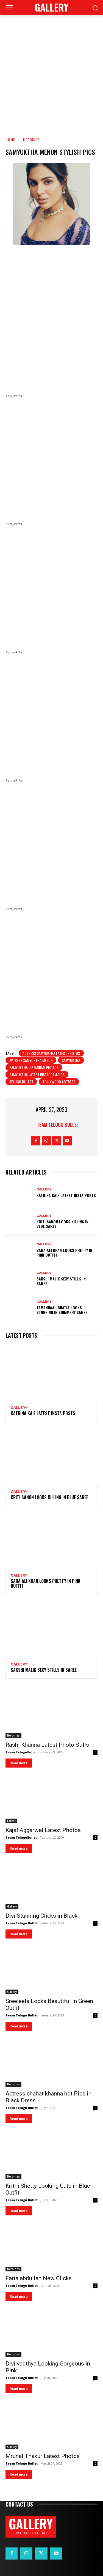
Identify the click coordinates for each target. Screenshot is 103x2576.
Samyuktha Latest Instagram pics (37, 1074)
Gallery (44, 1189)
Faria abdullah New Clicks (38, 2278)
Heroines (31, 139)
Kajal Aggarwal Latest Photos (43, 1830)
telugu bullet (21, 1082)
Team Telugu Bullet (58, 1124)
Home (10, 139)
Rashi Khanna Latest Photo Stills (47, 1744)
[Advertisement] (51, 75)
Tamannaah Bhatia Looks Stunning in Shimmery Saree (62, 1310)
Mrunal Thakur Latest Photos (42, 2456)
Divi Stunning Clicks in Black (41, 1915)
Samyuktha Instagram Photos (34, 1067)
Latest (11, 1821)
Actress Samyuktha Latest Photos (51, 1053)
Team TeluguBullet (21, 1752)
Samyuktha (71, 1060)
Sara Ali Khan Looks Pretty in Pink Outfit (64, 1252)
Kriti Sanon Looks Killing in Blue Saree (62, 1224)
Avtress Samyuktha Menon (30, 1060)
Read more (19, 1763)
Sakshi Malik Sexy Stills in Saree (61, 1281)
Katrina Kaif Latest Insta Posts (66, 1195)
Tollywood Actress (59, 1082)
